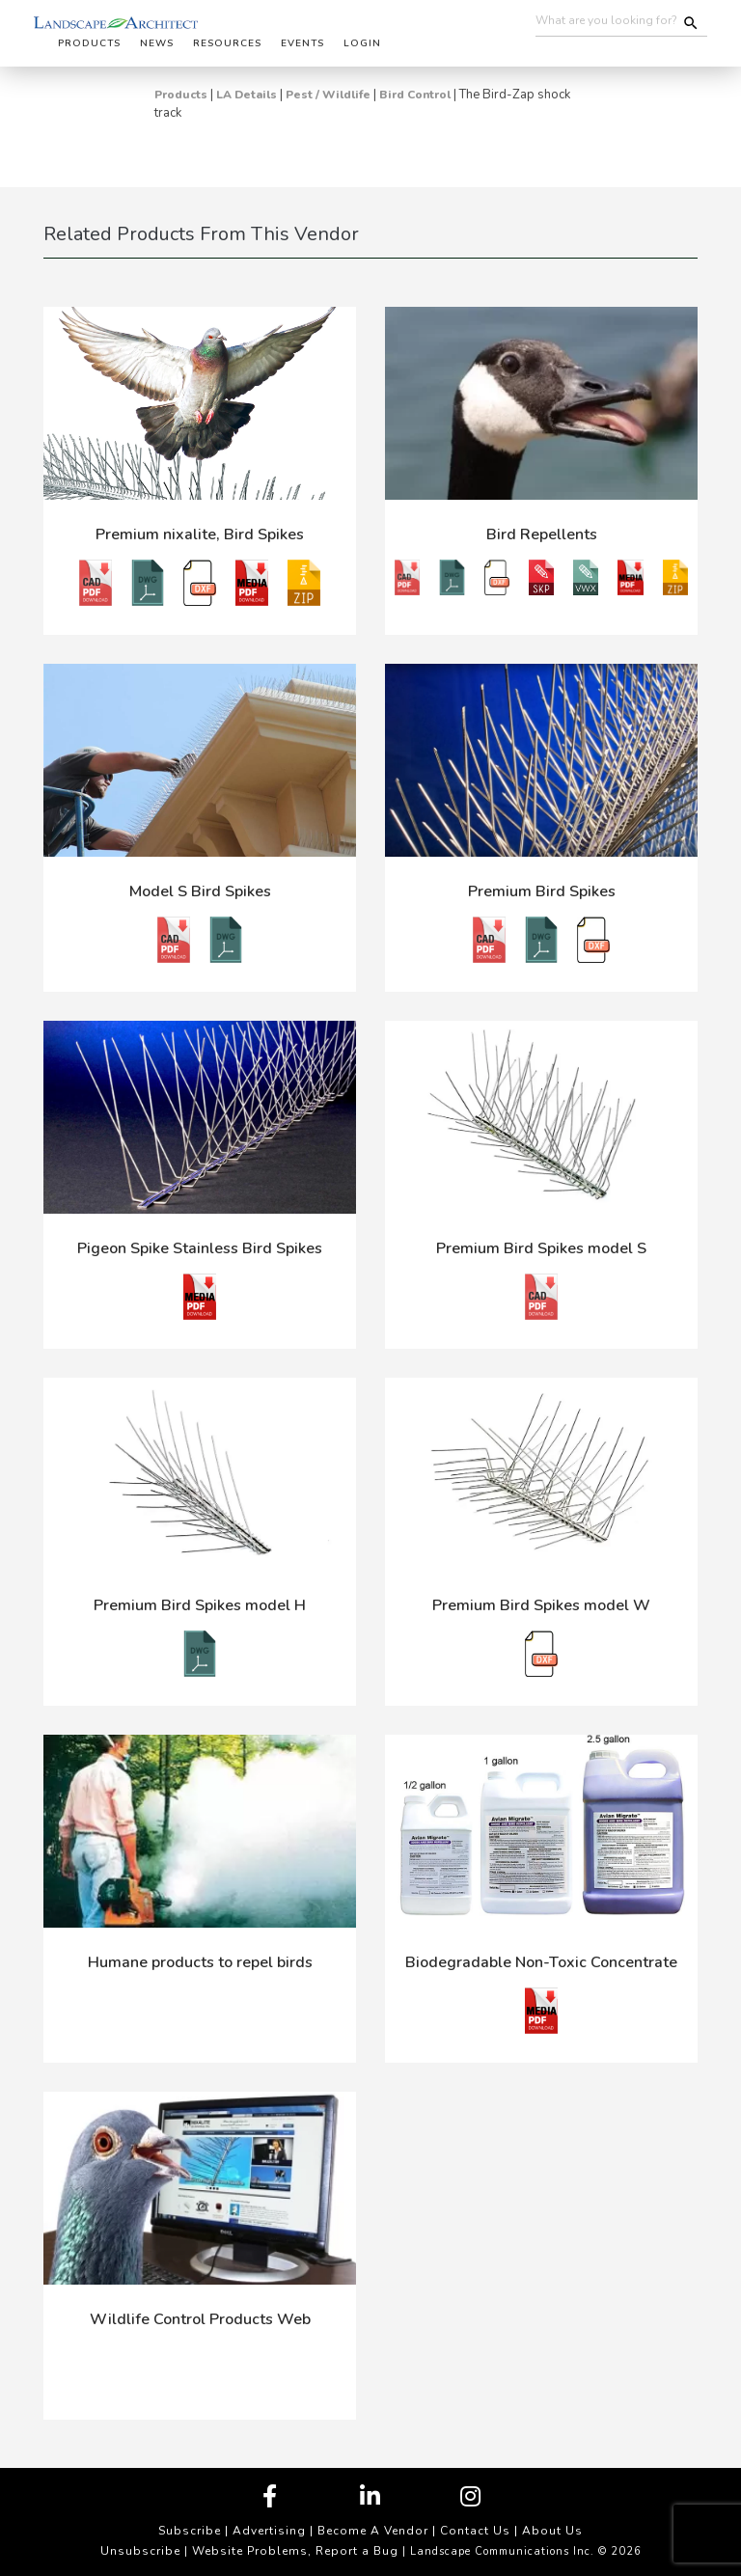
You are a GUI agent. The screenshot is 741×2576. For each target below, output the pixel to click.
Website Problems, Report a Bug (295, 2551)
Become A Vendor (372, 2530)
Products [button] (89, 43)
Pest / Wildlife (328, 94)
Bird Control (415, 94)
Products (180, 94)
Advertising (269, 2530)
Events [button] (302, 43)
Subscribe (189, 2530)
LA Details (246, 94)
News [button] (157, 43)
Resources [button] (227, 43)
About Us (552, 2530)
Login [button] (362, 43)
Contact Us (475, 2530)
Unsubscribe (140, 2551)
